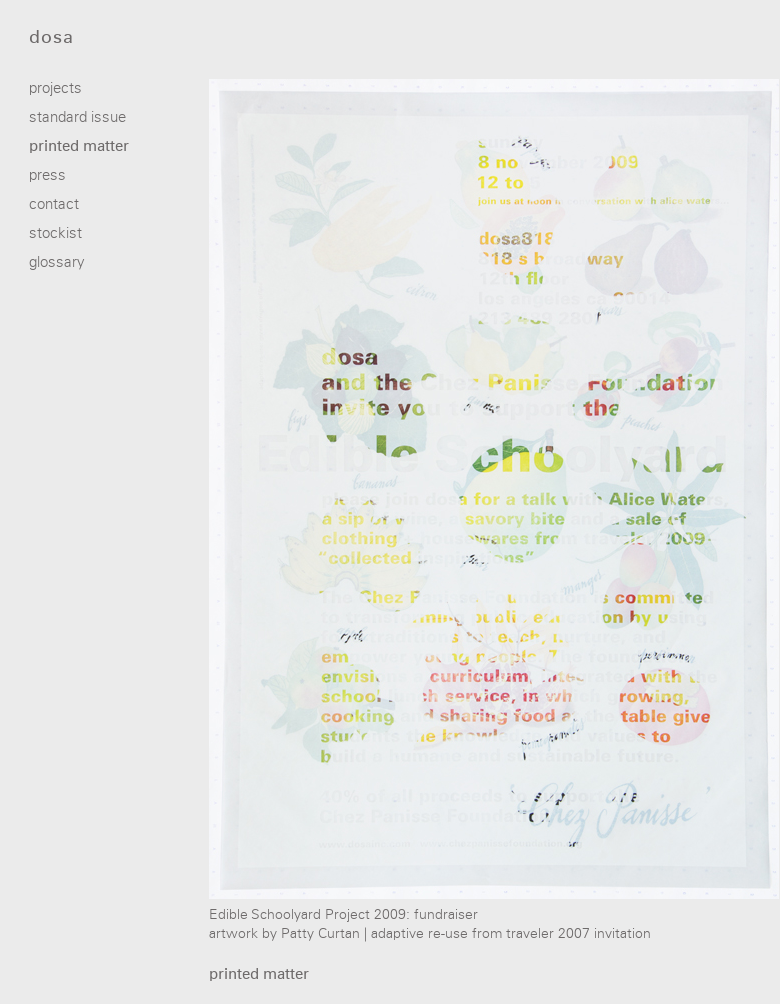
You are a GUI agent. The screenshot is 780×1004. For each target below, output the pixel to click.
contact (54, 204)
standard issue (77, 117)
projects (55, 88)
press (47, 175)
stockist (55, 233)
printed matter (79, 146)
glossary (57, 262)
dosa (51, 38)
